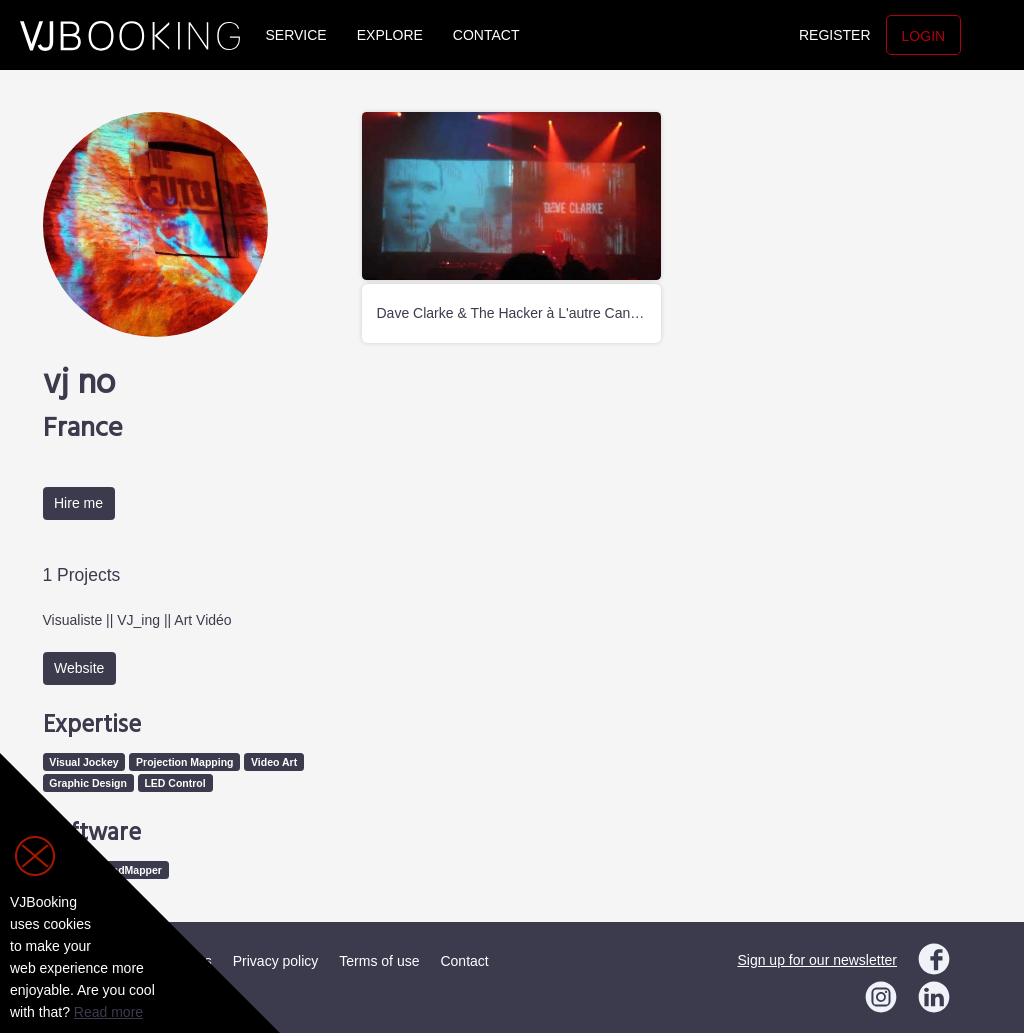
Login (924, 36)
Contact (486, 35)
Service (296, 35)
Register (835, 35)
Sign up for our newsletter (817, 960)
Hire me (78, 503)
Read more (108, 1012)
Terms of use (379, 961)
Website (79, 668)
